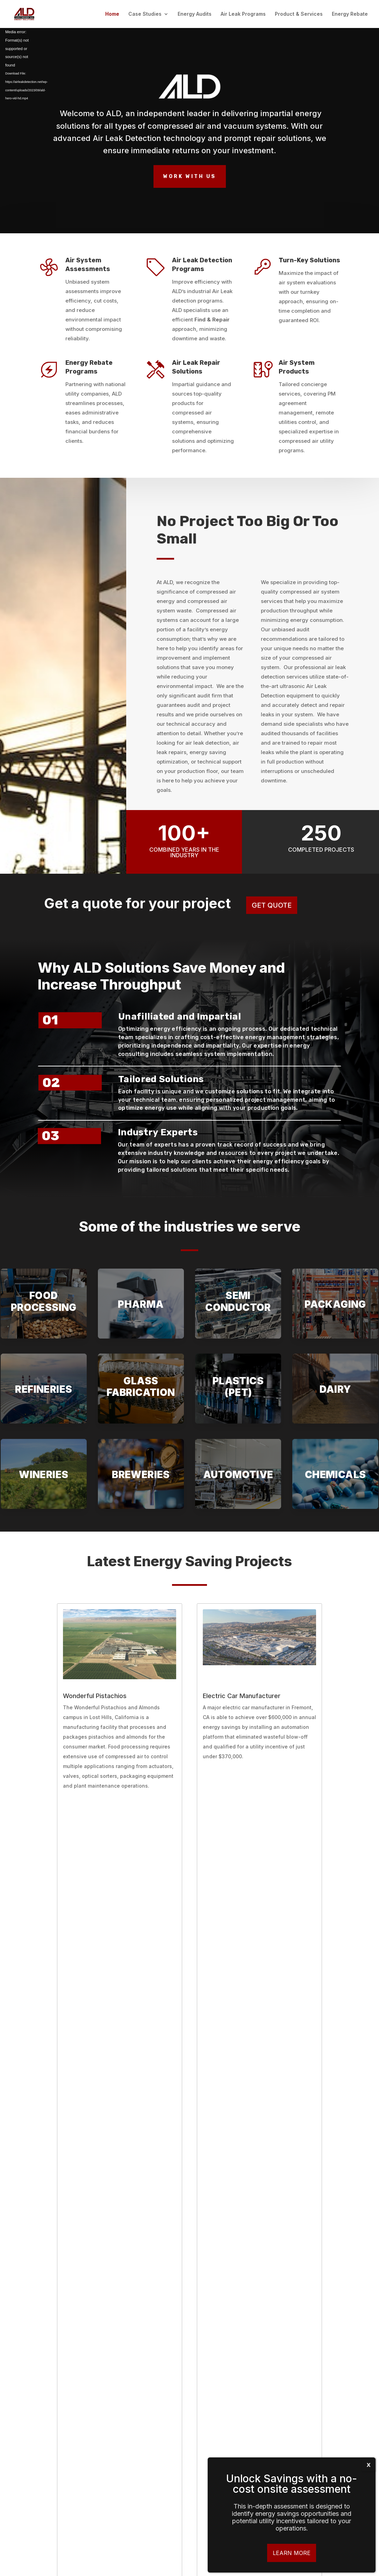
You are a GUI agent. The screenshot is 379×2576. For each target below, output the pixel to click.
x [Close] (368, 2464)
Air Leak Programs (243, 14)
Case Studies (145, 14)
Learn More (291, 2552)
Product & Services (299, 14)
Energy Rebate (350, 14)
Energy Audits (195, 14)
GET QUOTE (272, 905)
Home (112, 14)
